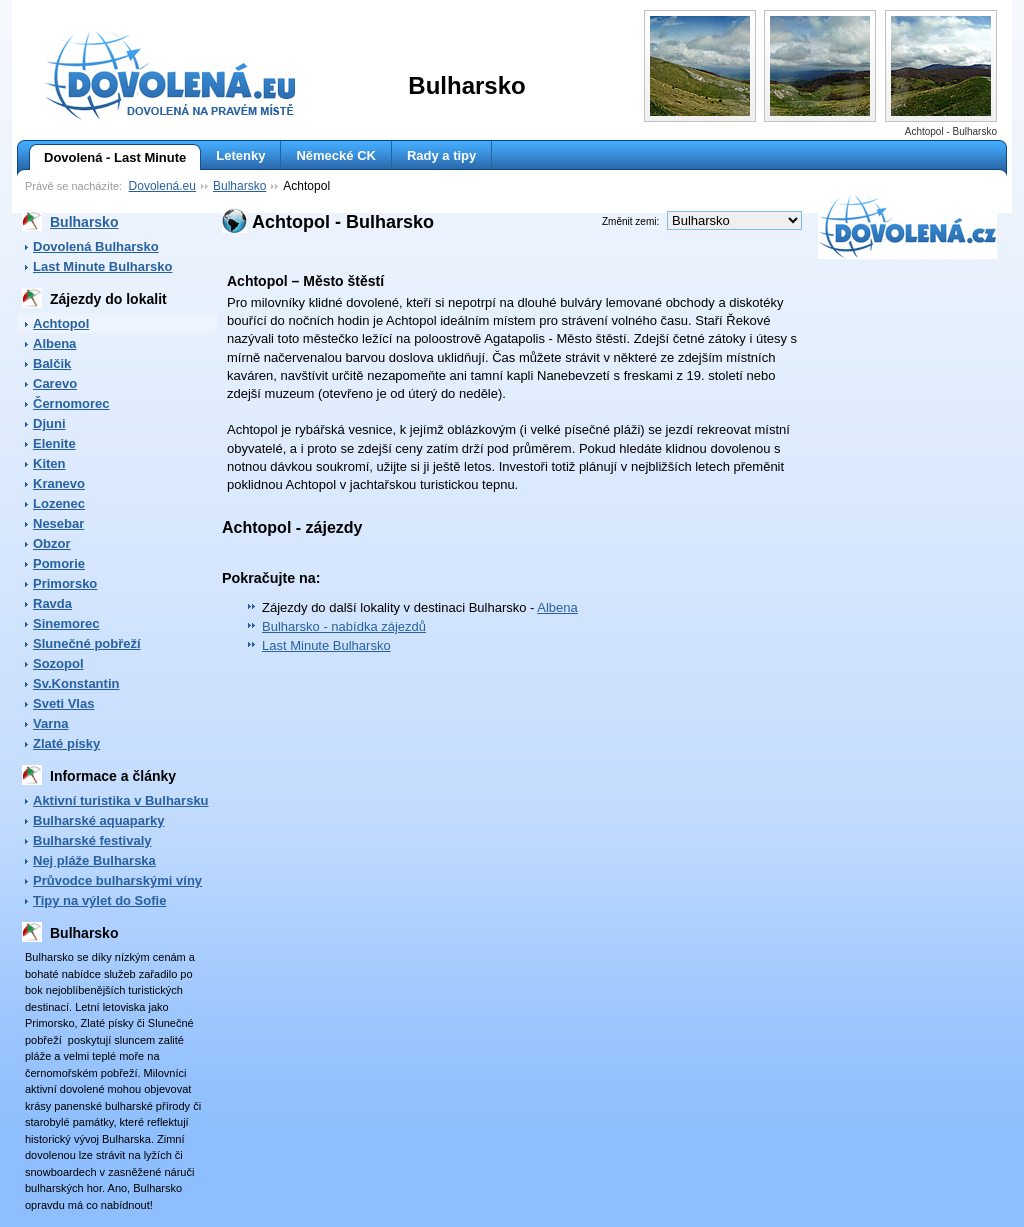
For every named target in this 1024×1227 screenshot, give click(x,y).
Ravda (52, 603)
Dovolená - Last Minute (107, 158)
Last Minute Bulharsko (102, 266)
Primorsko (65, 583)
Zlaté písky (66, 743)
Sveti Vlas (63, 703)
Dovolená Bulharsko (96, 246)
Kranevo (59, 483)
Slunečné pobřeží (87, 643)
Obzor (52, 543)
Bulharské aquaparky (99, 820)
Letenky (240, 155)
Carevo (55, 383)
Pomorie (59, 563)
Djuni (49, 423)
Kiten (49, 463)
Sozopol (58, 663)
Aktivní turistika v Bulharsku (121, 800)
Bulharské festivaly (92, 840)
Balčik (52, 363)
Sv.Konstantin (76, 683)
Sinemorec (66, 623)
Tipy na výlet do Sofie (99, 900)
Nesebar (58, 523)
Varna (50, 723)
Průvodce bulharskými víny (117, 880)
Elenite (54, 443)
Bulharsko (239, 186)
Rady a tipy (441, 155)
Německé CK (336, 155)
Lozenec (59, 503)
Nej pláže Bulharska (94, 860)
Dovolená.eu (162, 186)
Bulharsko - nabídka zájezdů (344, 626)
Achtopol (61, 323)
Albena (54, 343)
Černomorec (71, 403)
